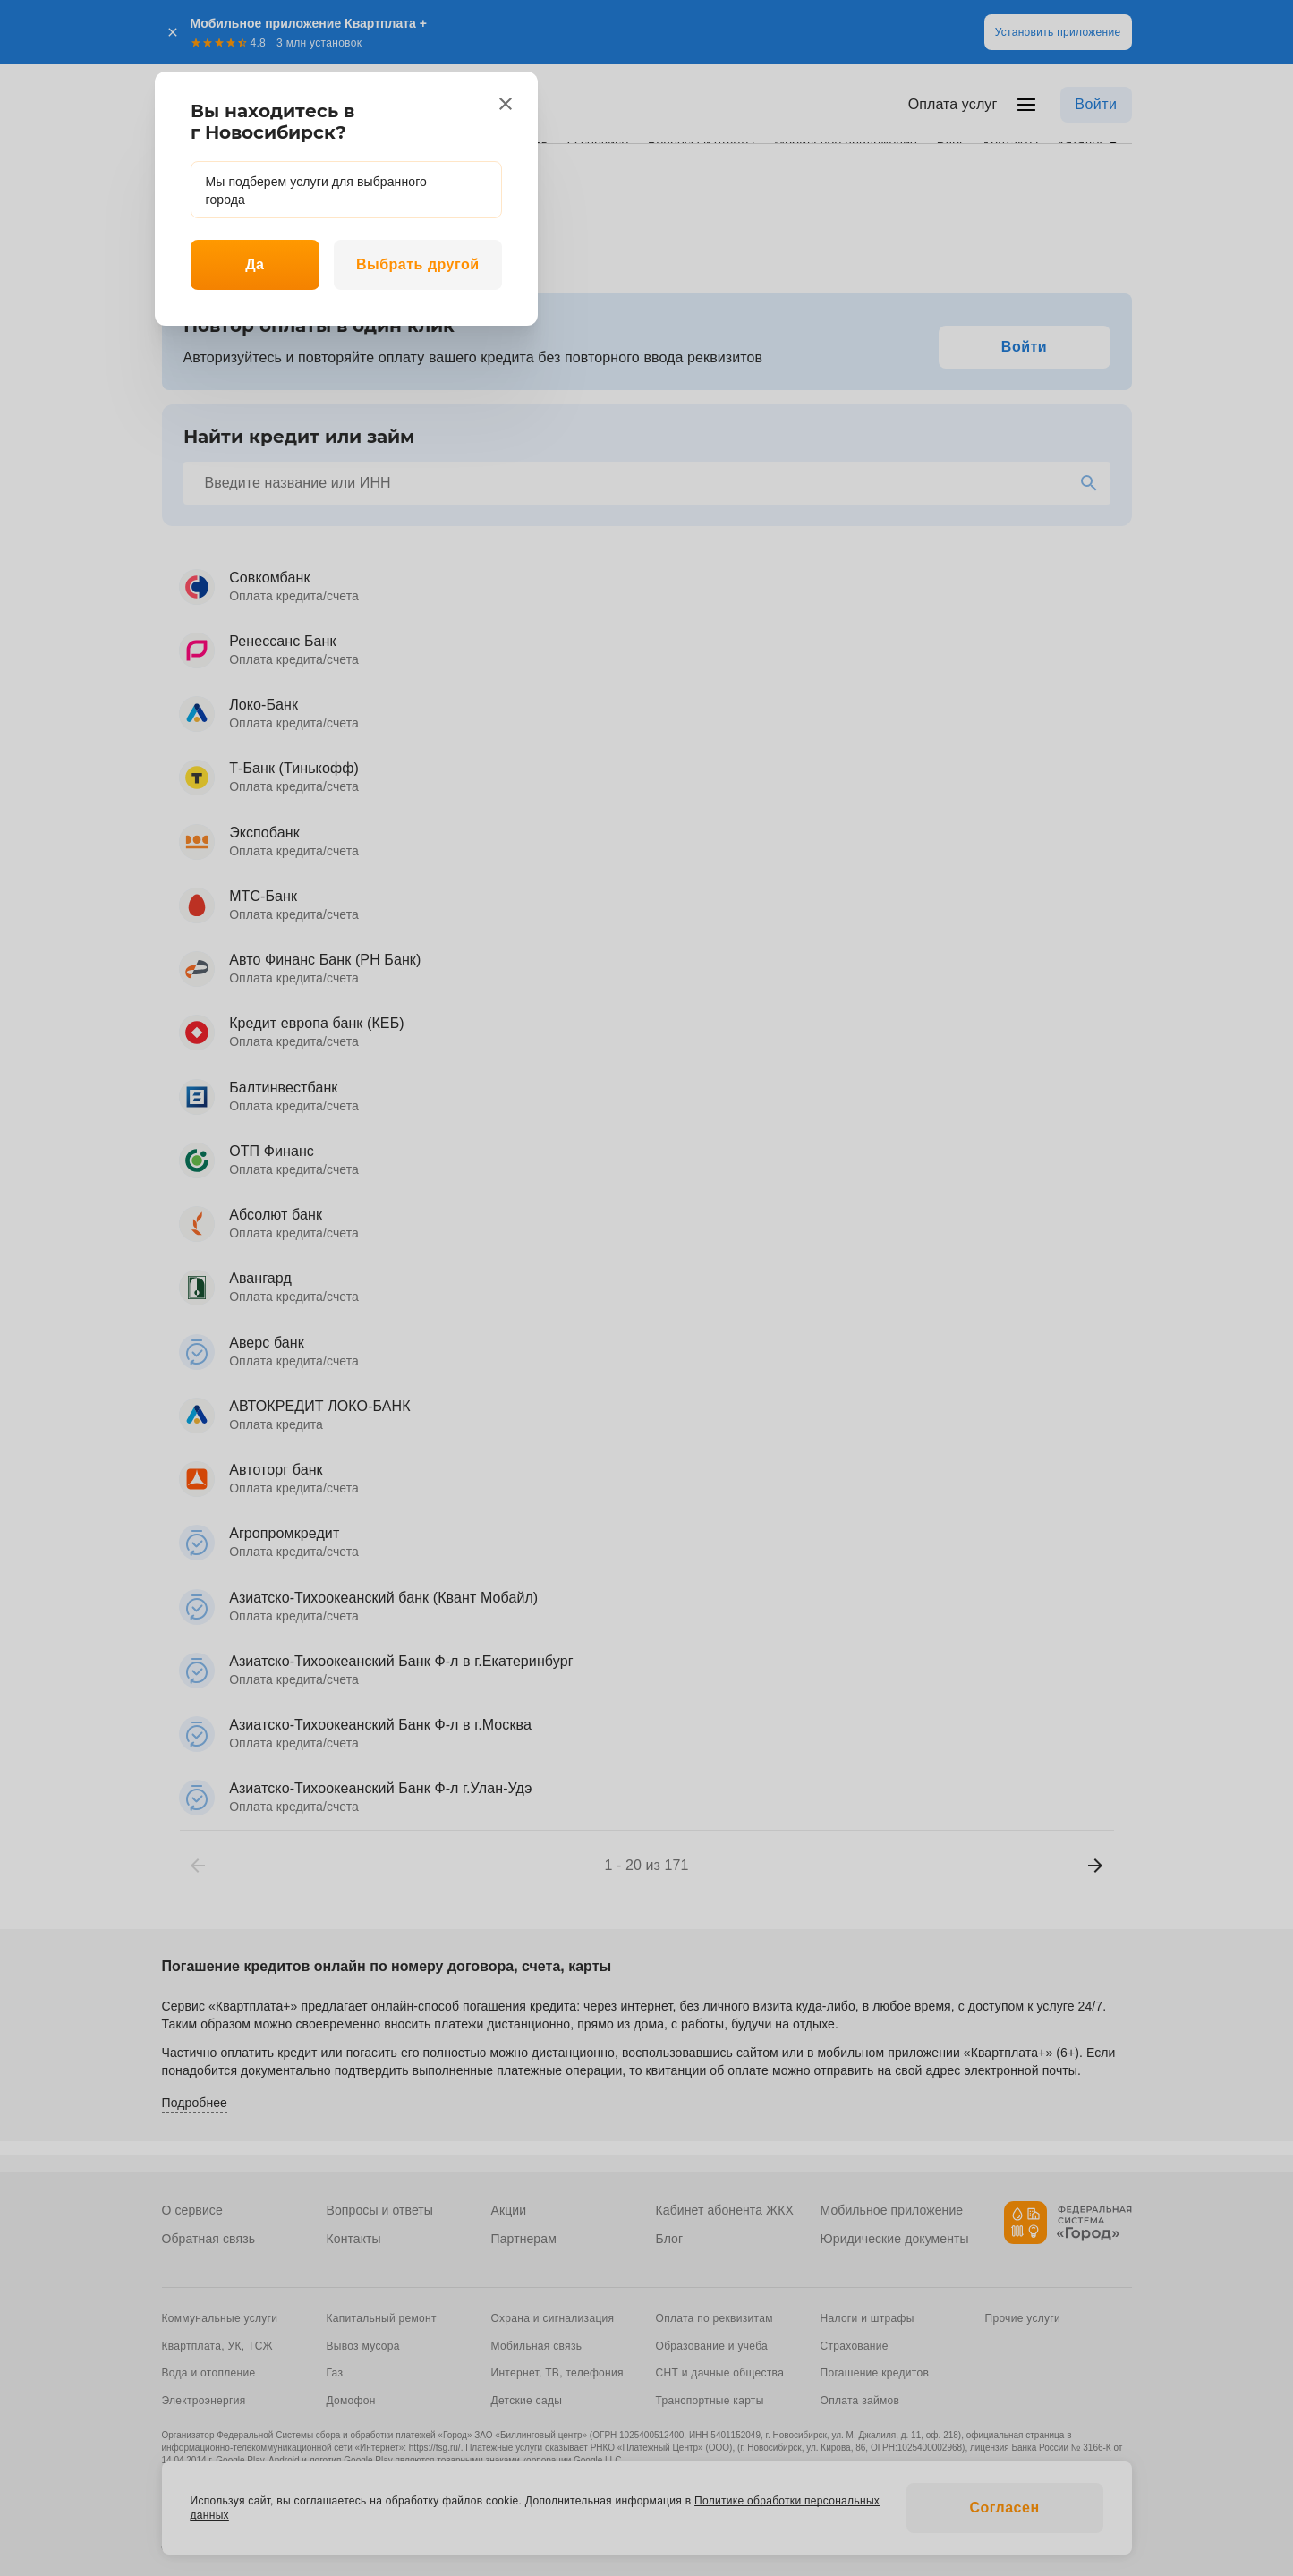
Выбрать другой (418, 264)
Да (254, 264)
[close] (505, 104)
